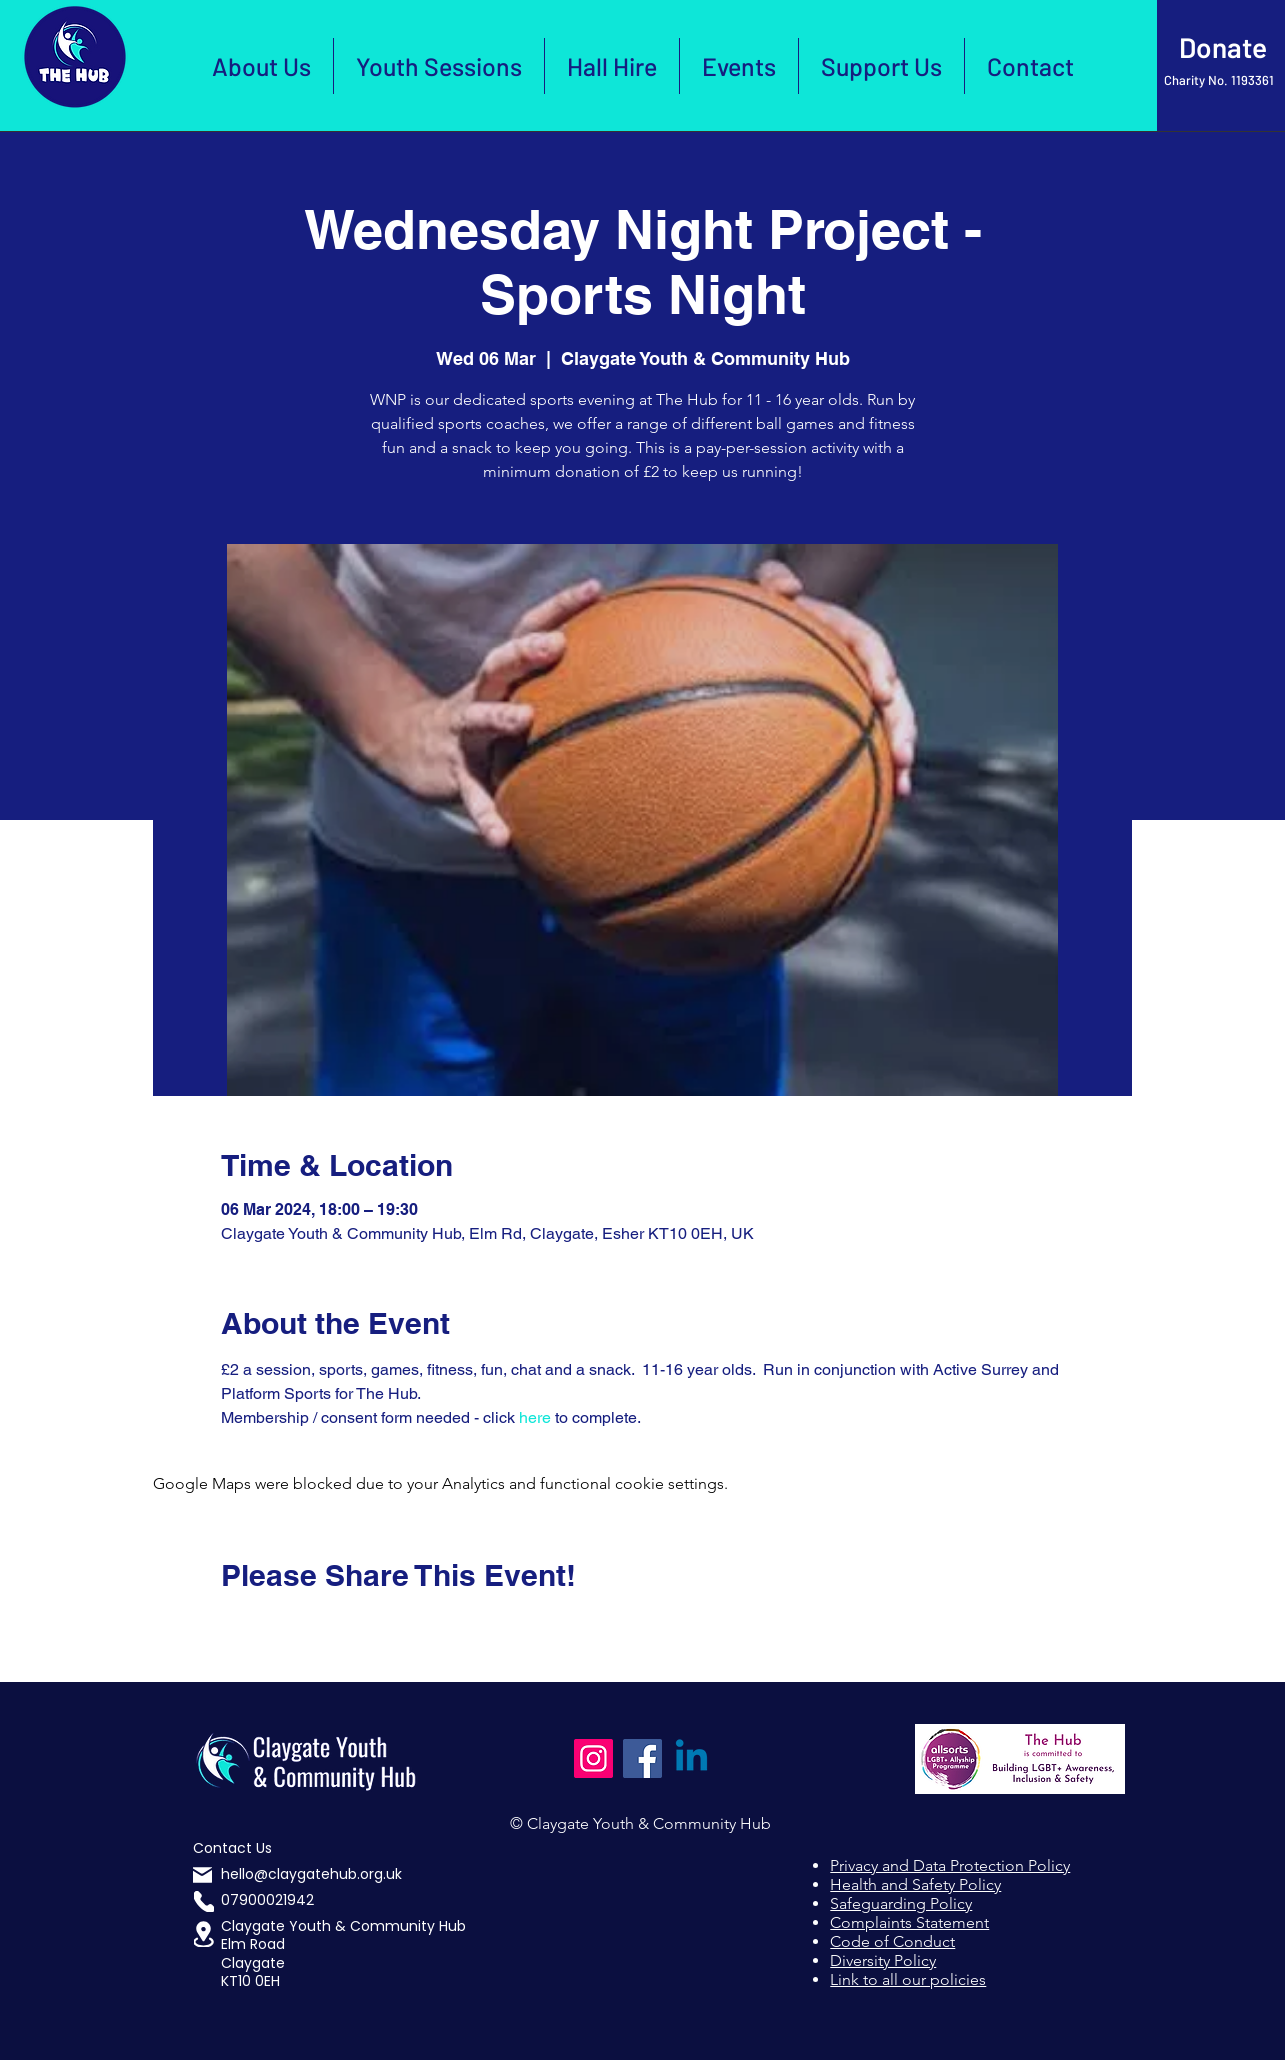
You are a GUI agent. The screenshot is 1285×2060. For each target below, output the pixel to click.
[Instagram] (593, 1758)
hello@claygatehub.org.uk (311, 1874)
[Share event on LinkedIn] (328, 1629)
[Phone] (204, 1901)
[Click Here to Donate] (1221, 48)
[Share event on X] (279, 1629)
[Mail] (202, 1874)
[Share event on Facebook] (230, 1629)
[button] (204, 1934)
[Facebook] (642, 1758)
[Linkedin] (691, 1758)
